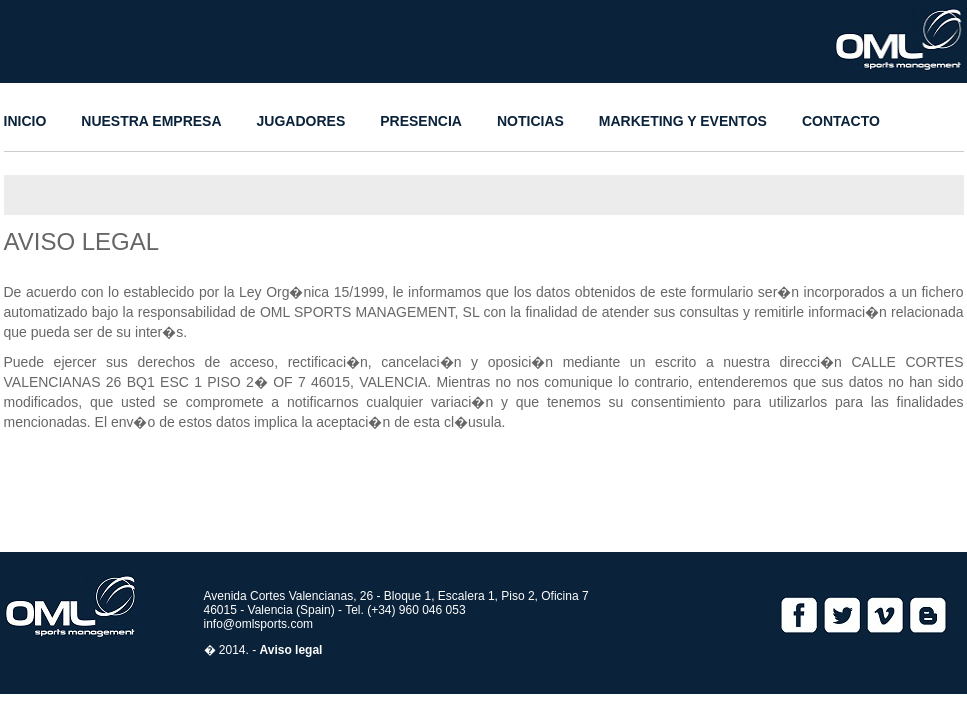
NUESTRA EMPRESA (151, 121)
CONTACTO (841, 121)
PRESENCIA (421, 121)
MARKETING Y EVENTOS (683, 121)
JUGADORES (301, 121)
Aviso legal (291, 650)
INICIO (25, 121)
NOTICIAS (530, 121)
